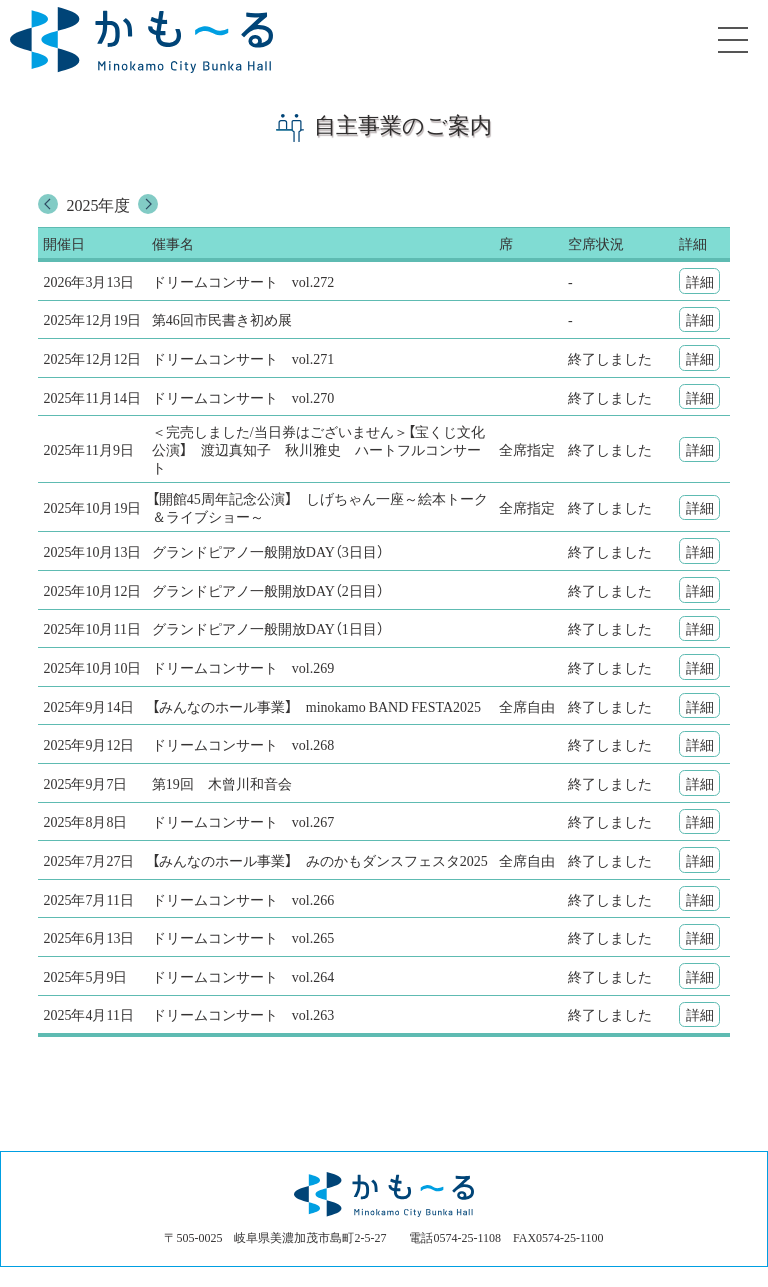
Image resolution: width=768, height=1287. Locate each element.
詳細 (700, 281)
